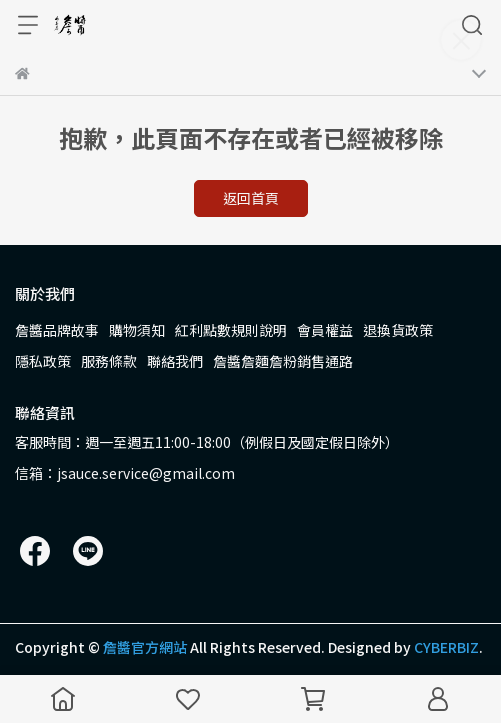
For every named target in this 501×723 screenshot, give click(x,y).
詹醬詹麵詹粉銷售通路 (283, 361)
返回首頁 (251, 198)
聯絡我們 (175, 361)
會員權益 (325, 330)
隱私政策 (43, 361)
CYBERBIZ (446, 647)
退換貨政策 (398, 330)
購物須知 (137, 330)
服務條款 (109, 361)
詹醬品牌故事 (57, 330)
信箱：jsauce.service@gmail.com (125, 473)
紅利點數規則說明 (231, 330)
